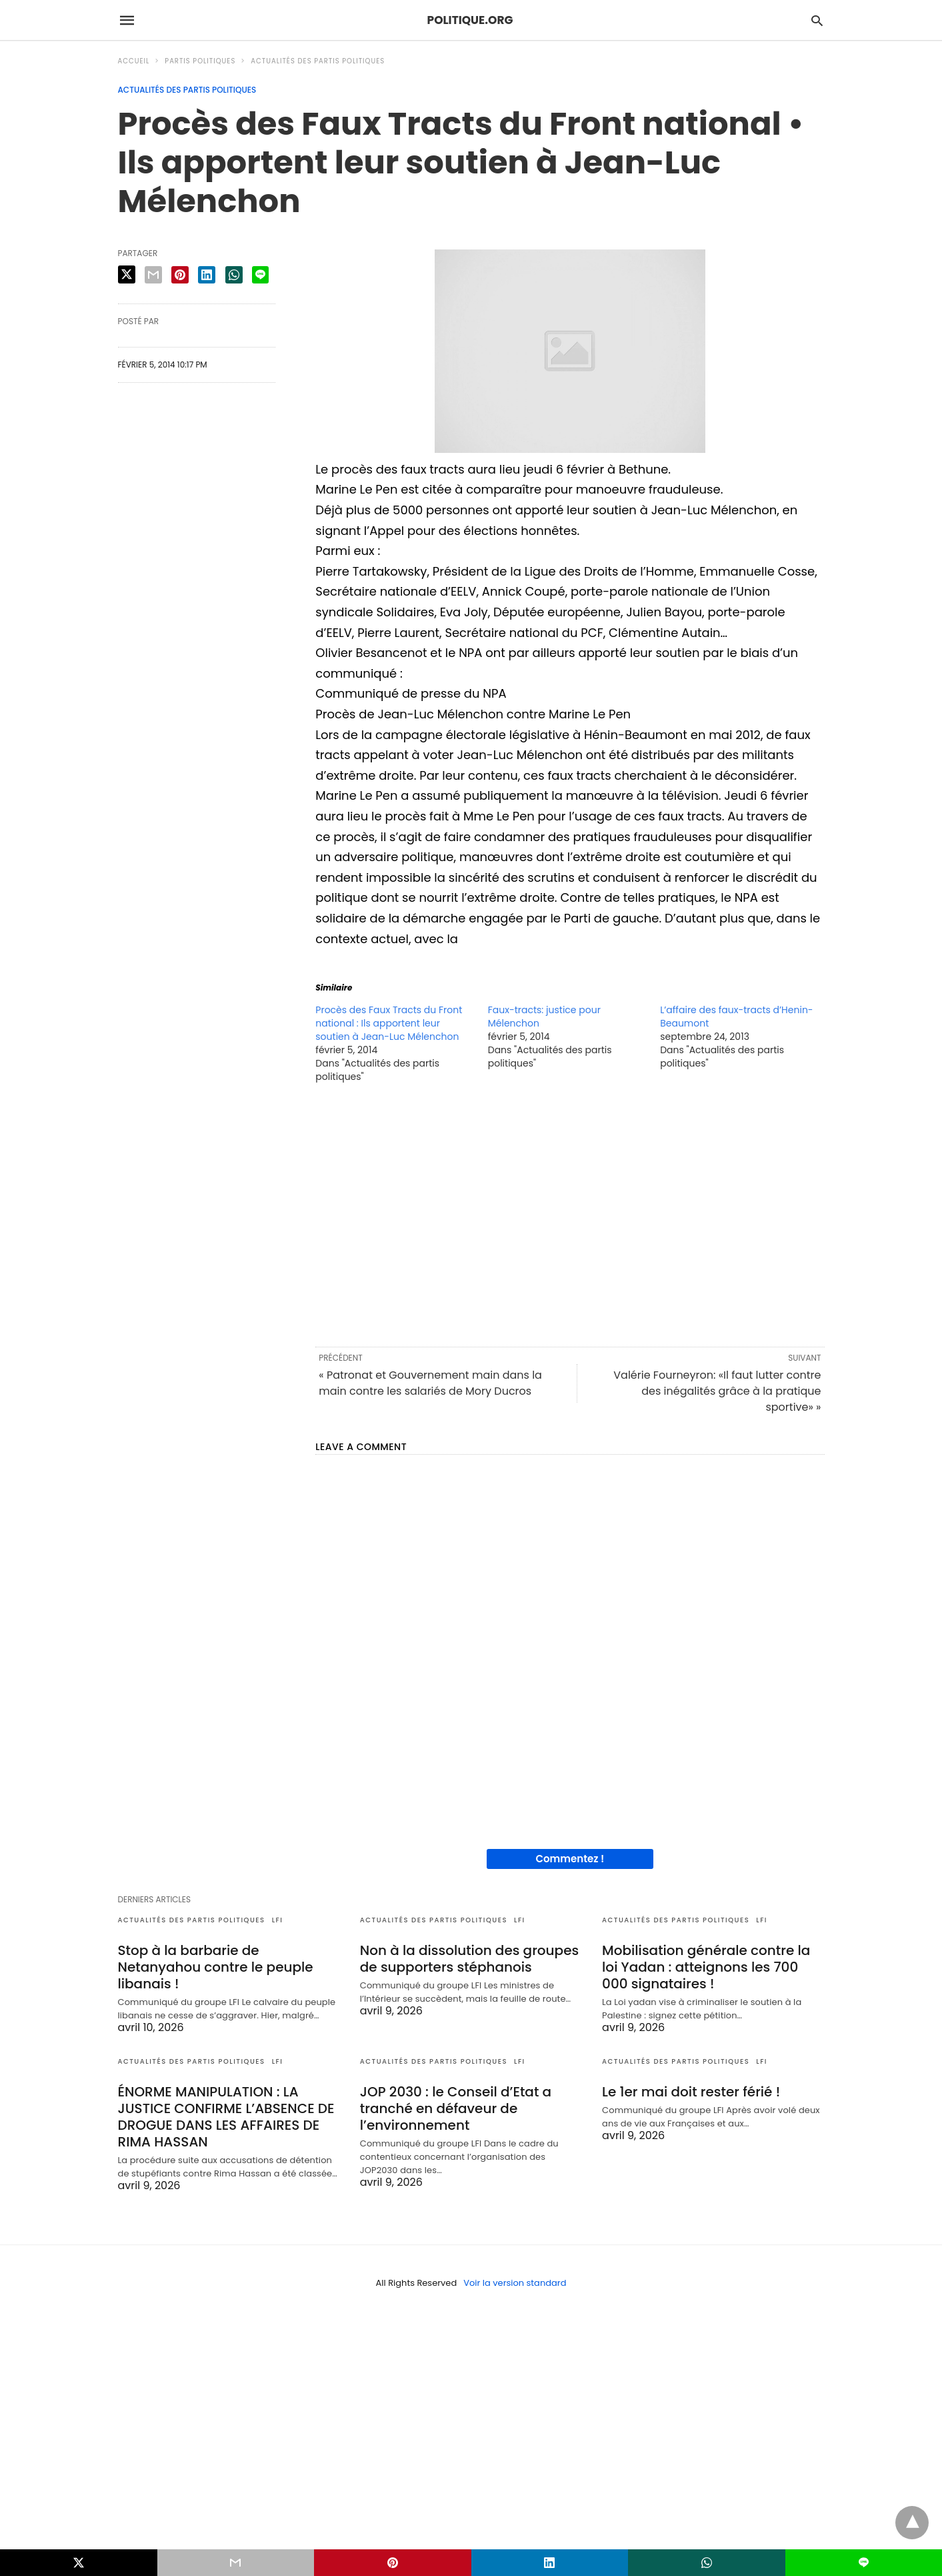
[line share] (260, 274)
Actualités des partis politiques (318, 61)
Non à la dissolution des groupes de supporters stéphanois (469, 1958)
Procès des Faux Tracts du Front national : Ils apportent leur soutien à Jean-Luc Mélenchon (388, 1023)
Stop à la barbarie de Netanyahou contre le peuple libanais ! (215, 1967)
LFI (277, 1920)
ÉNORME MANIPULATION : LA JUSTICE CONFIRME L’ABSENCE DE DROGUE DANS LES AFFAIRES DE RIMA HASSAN (226, 2116)
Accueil (134, 61)
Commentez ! (569, 1859)
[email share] (153, 274)
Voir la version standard (514, 2283)
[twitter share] (126, 274)
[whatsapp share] (234, 274)
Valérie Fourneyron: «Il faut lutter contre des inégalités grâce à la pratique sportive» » (717, 1391)
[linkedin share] (206, 274)
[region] (569, 1214)
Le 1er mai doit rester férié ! (691, 2091)
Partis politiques (200, 61)
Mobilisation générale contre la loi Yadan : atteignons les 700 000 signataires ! (706, 1967)
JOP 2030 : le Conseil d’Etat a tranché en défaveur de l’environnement (455, 2108)
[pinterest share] (180, 274)
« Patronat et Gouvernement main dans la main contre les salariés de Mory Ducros (430, 1383)
